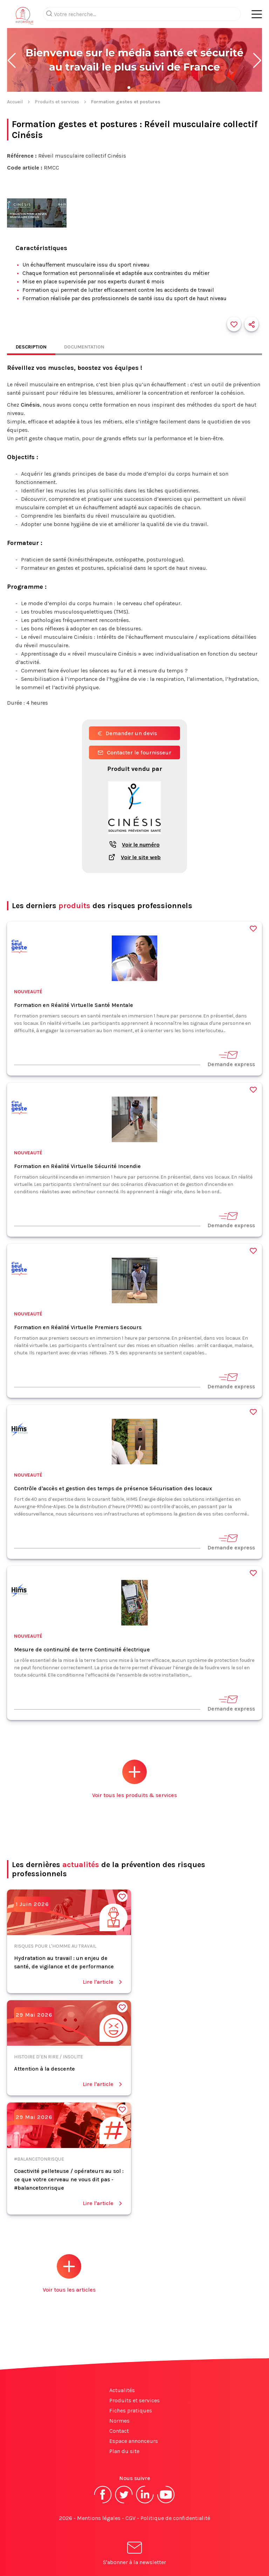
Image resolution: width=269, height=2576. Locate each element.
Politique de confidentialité (175, 2518)
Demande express (231, 1059)
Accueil (15, 102)
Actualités (122, 2390)
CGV (130, 2518)
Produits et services (57, 102)
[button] (11, 60)
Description (31, 347)
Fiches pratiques (130, 2410)
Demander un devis (127, 733)
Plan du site (124, 2451)
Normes (119, 2420)
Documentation (84, 347)
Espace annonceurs (133, 2441)
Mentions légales (98, 2518)
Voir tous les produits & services (134, 1779)
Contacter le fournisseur (134, 752)
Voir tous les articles (69, 2273)
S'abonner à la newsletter (134, 2554)
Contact (119, 2430)
